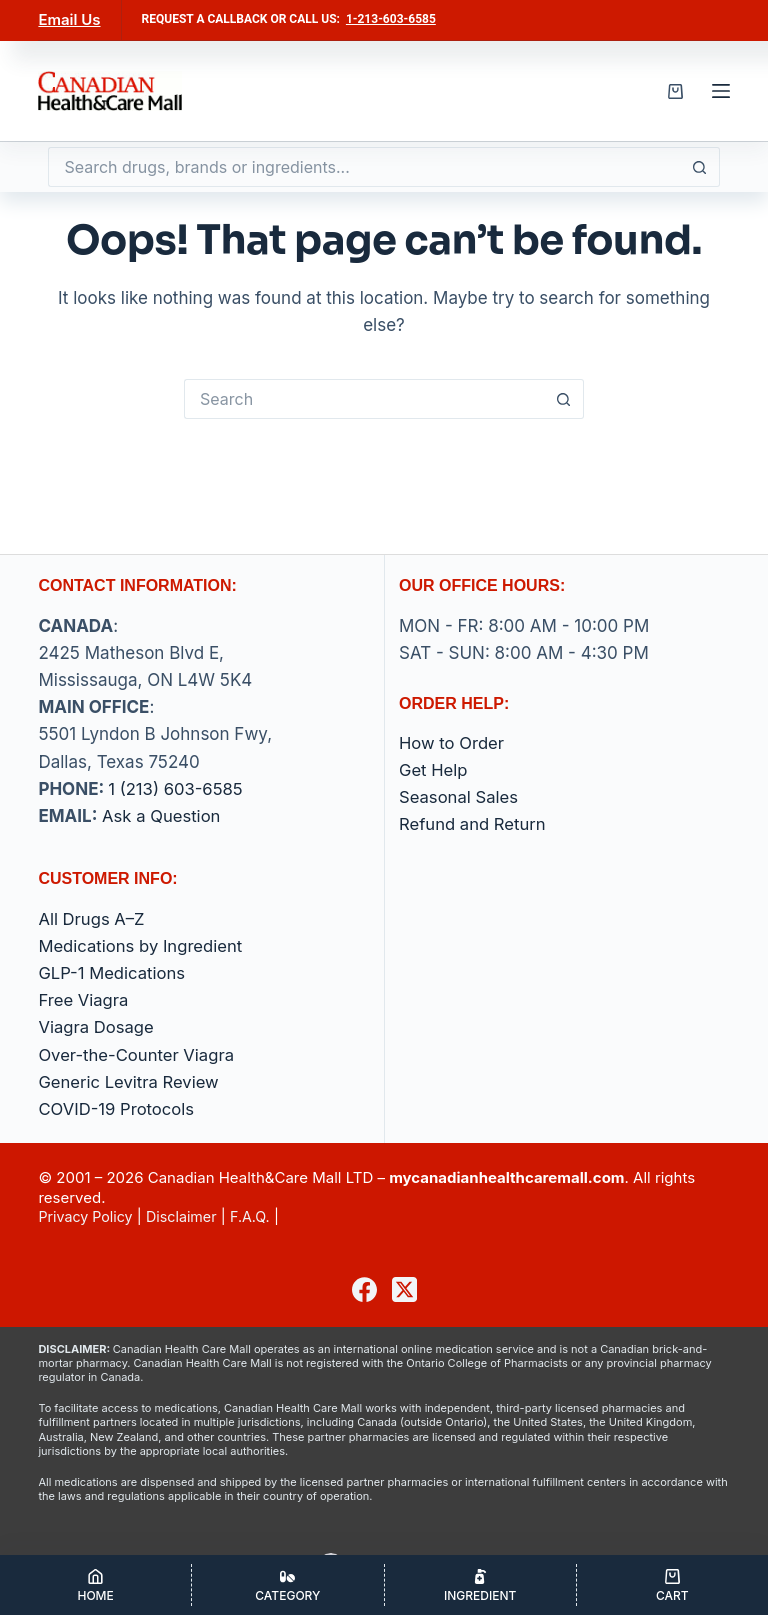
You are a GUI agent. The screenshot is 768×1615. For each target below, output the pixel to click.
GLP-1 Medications (113, 973)
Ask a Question (162, 816)
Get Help (434, 770)
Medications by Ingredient (142, 946)
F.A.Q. (260, 1216)
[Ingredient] (480, 1585)
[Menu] (721, 91)
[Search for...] (363, 167)
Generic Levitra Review (130, 1082)
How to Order (452, 743)
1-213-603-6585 (391, 19)
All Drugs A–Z (92, 919)
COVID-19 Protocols (117, 1109)
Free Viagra (84, 1000)
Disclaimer (188, 1216)
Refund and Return (474, 824)
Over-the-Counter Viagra (138, 1055)
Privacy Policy (87, 1216)
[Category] (287, 1585)
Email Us (69, 19)
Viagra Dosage (97, 1027)
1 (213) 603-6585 (176, 789)
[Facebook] (364, 1289)
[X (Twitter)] (404, 1289)
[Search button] (700, 167)
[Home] (95, 1585)
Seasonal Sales (460, 797)
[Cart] (672, 1585)
